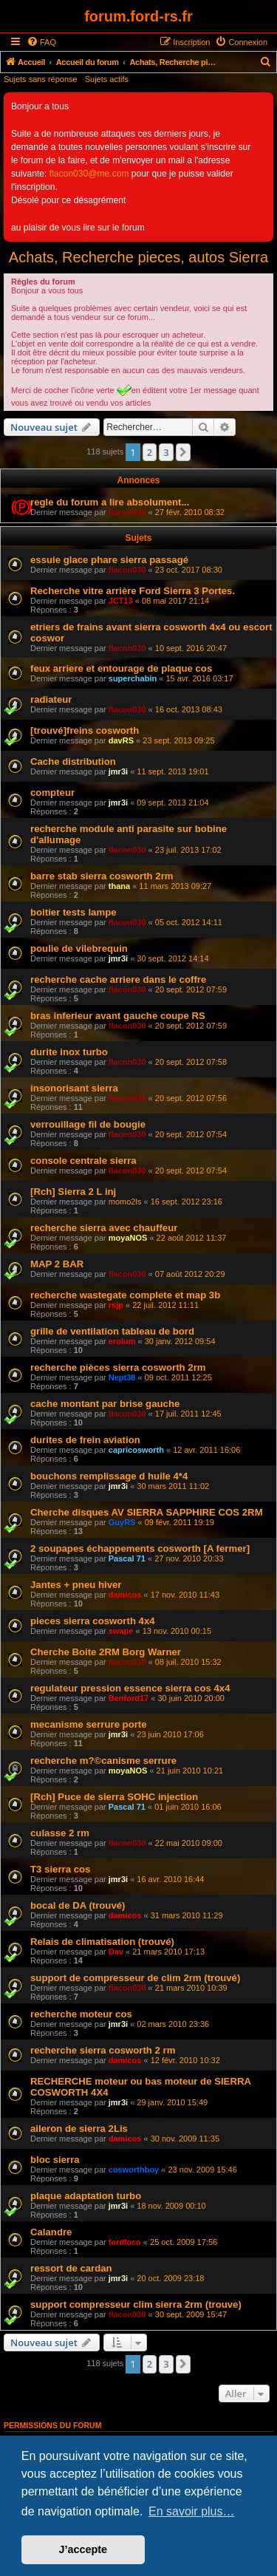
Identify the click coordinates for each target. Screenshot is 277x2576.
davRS (121, 740)
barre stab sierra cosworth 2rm (102, 876)
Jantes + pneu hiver (76, 1584)
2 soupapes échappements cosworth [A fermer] (140, 1548)
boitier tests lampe (73, 912)
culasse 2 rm (59, 1833)
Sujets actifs (107, 79)
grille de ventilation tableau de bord (112, 1331)
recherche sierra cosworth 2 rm (102, 2050)
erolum (122, 1341)
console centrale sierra (83, 1160)
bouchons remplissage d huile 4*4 (109, 1476)
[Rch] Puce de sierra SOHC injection (114, 1796)
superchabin (133, 678)
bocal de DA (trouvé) (77, 1905)
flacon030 (127, 512)
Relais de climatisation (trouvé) (102, 1941)
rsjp (116, 1305)
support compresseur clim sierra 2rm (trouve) (136, 2304)
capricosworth (136, 1449)
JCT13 (121, 600)
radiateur (51, 699)
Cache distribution (73, 761)
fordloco (125, 2242)
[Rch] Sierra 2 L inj (73, 1191)
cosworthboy (134, 2169)
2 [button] (149, 452)
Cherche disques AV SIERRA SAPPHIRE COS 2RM (146, 1512)
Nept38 (122, 1377)
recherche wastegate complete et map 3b (125, 1295)
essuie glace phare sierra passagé (109, 559)
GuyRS (122, 1522)
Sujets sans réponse (41, 79)
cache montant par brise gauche (104, 1403)
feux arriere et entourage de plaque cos (121, 668)
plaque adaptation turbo (85, 2195)
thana (119, 886)
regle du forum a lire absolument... (109, 502)
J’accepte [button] (83, 2549)
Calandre (51, 2232)
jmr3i (118, 771)
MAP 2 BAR (56, 1264)
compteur (52, 792)
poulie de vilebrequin (79, 948)
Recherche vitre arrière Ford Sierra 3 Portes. (132, 590)
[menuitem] (41, 42)
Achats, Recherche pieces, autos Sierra (138, 257)
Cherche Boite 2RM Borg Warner (105, 1651)
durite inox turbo (69, 1051)
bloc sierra (55, 2159)
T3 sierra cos (60, 1869)
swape (121, 1630)
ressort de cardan (71, 2268)
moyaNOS (128, 1237)
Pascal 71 (127, 1558)
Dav (116, 1951)
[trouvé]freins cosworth (84, 730)
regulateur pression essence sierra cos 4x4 (130, 1688)
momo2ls (125, 1201)
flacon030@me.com (89, 173)
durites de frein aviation (85, 1439)
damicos (125, 1594)
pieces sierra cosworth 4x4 (92, 1620)
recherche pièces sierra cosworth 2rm (118, 1367)
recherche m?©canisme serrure (103, 1760)
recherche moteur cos (81, 2014)
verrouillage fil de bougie (88, 1124)
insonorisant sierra (74, 1088)
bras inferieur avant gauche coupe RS (117, 1015)
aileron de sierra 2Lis (79, 2128)
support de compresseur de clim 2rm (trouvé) (135, 1977)
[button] (183, 452)
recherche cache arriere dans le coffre (118, 979)
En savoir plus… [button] (191, 2511)
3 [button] (165, 452)
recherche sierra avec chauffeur (103, 1227)
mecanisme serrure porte (88, 1724)
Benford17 (128, 1698)
